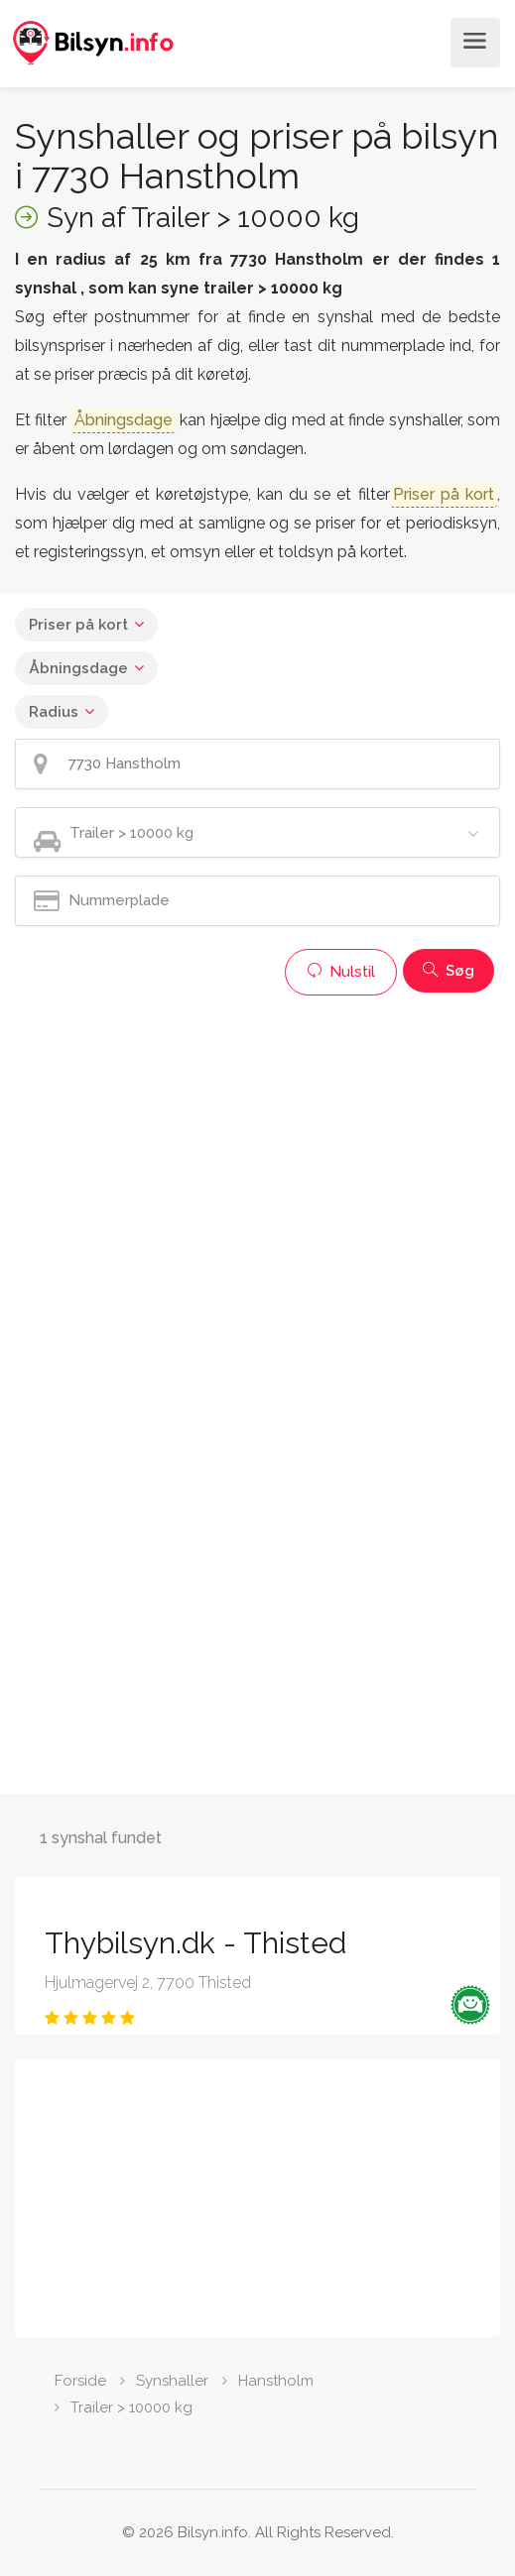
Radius (53, 712)
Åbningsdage (78, 668)
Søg (448, 971)
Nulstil (341, 972)
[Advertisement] (257, 1144)
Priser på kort (78, 625)
